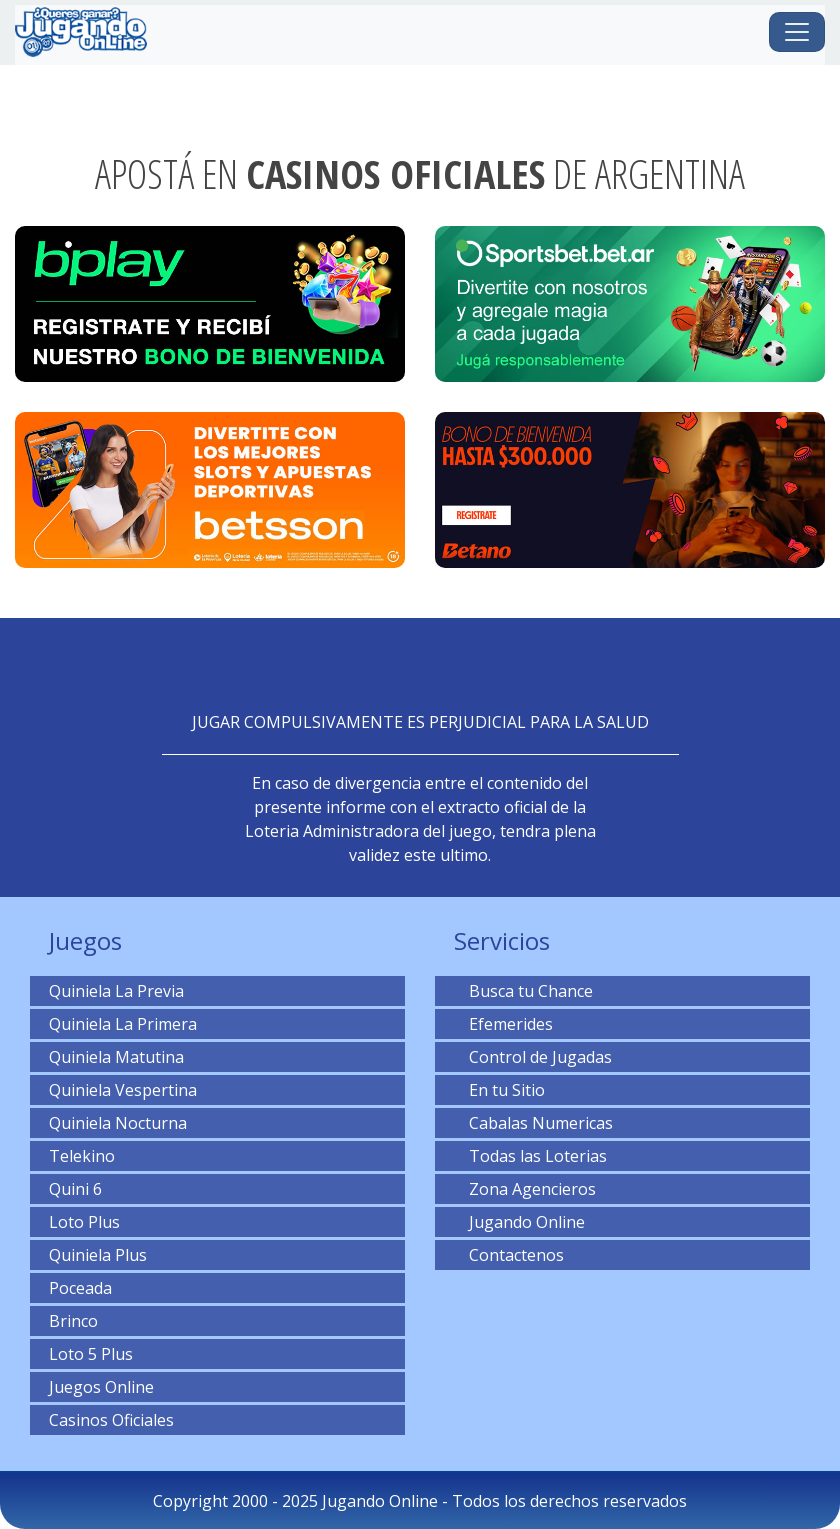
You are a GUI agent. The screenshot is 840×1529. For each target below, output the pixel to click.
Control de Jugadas (533, 1057)
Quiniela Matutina (116, 1057)
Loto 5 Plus (91, 1354)
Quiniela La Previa (116, 991)
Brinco (73, 1321)
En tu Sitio (499, 1090)
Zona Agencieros (525, 1189)
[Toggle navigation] (797, 32)
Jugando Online (519, 1222)
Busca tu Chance (523, 991)
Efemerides (503, 1024)
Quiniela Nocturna (118, 1123)
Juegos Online (101, 1387)
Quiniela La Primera (123, 1024)
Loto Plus (84, 1222)
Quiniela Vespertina (123, 1090)
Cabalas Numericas (533, 1123)
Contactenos (509, 1255)
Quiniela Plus (98, 1255)
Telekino (82, 1156)
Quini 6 (75, 1189)
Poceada (80, 1288)
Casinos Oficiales (111, 1420)
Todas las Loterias (530, 1156)
